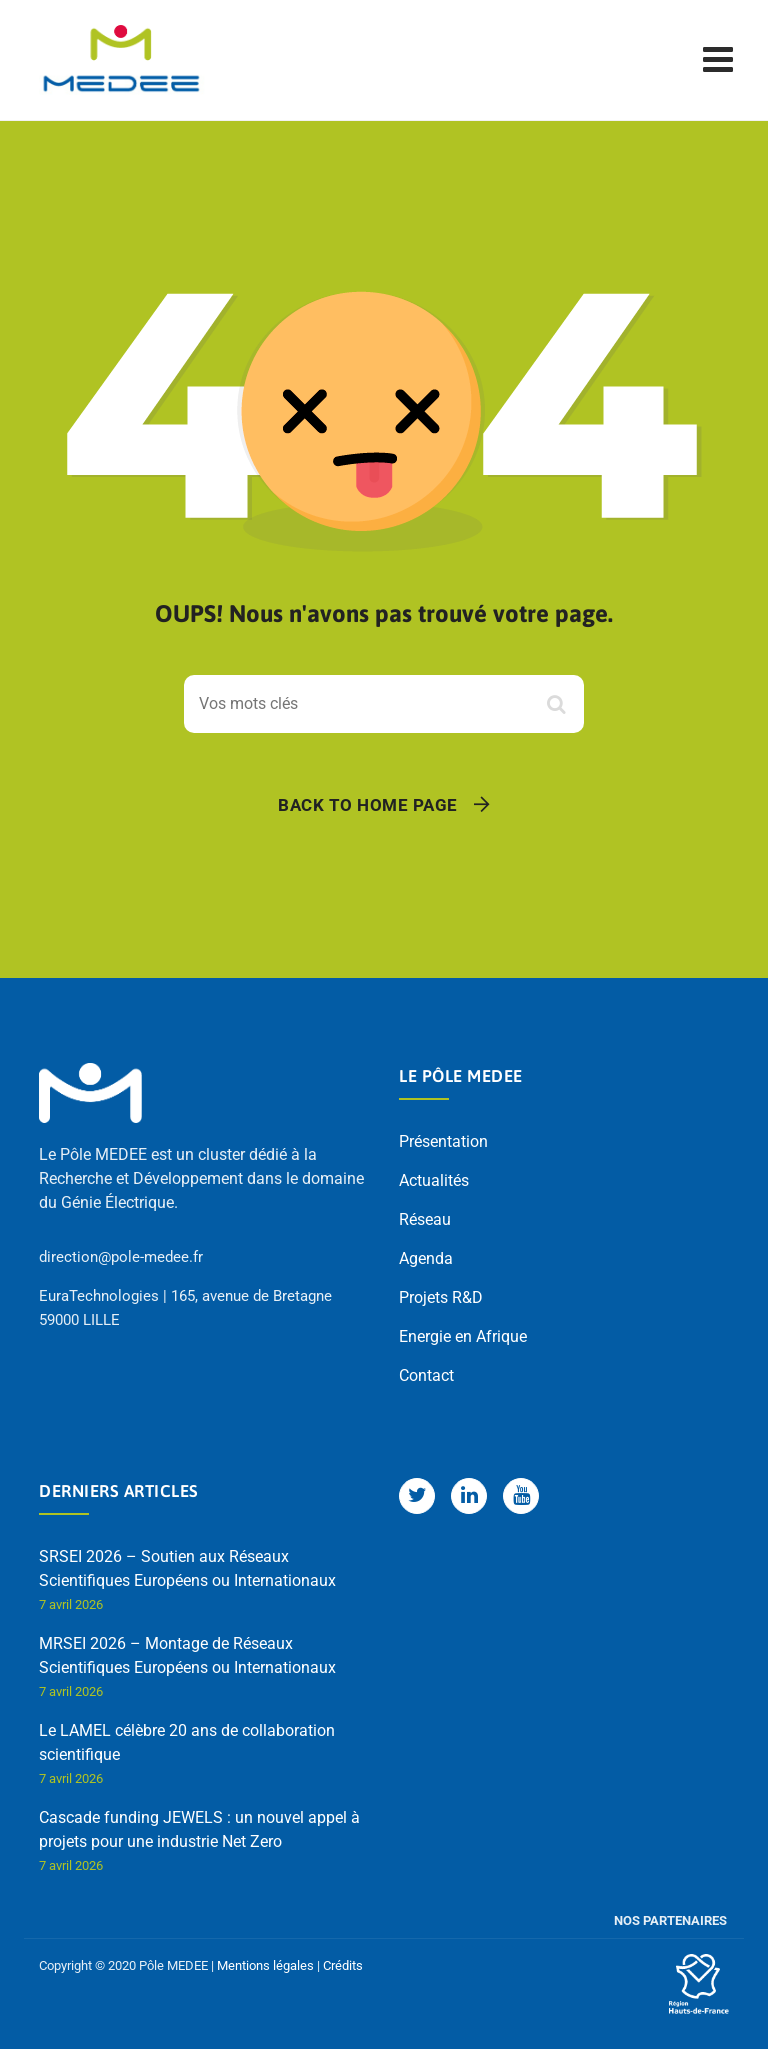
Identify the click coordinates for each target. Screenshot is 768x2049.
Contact (426, 1375)
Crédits (343, 1965)
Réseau (425, 1219)
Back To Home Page (368, 805)
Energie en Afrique (463, 1336)
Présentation (443, 1141)
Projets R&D (441, 1297)
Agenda (426, 1258)
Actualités (434, 1180)
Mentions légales (265, 1965)
